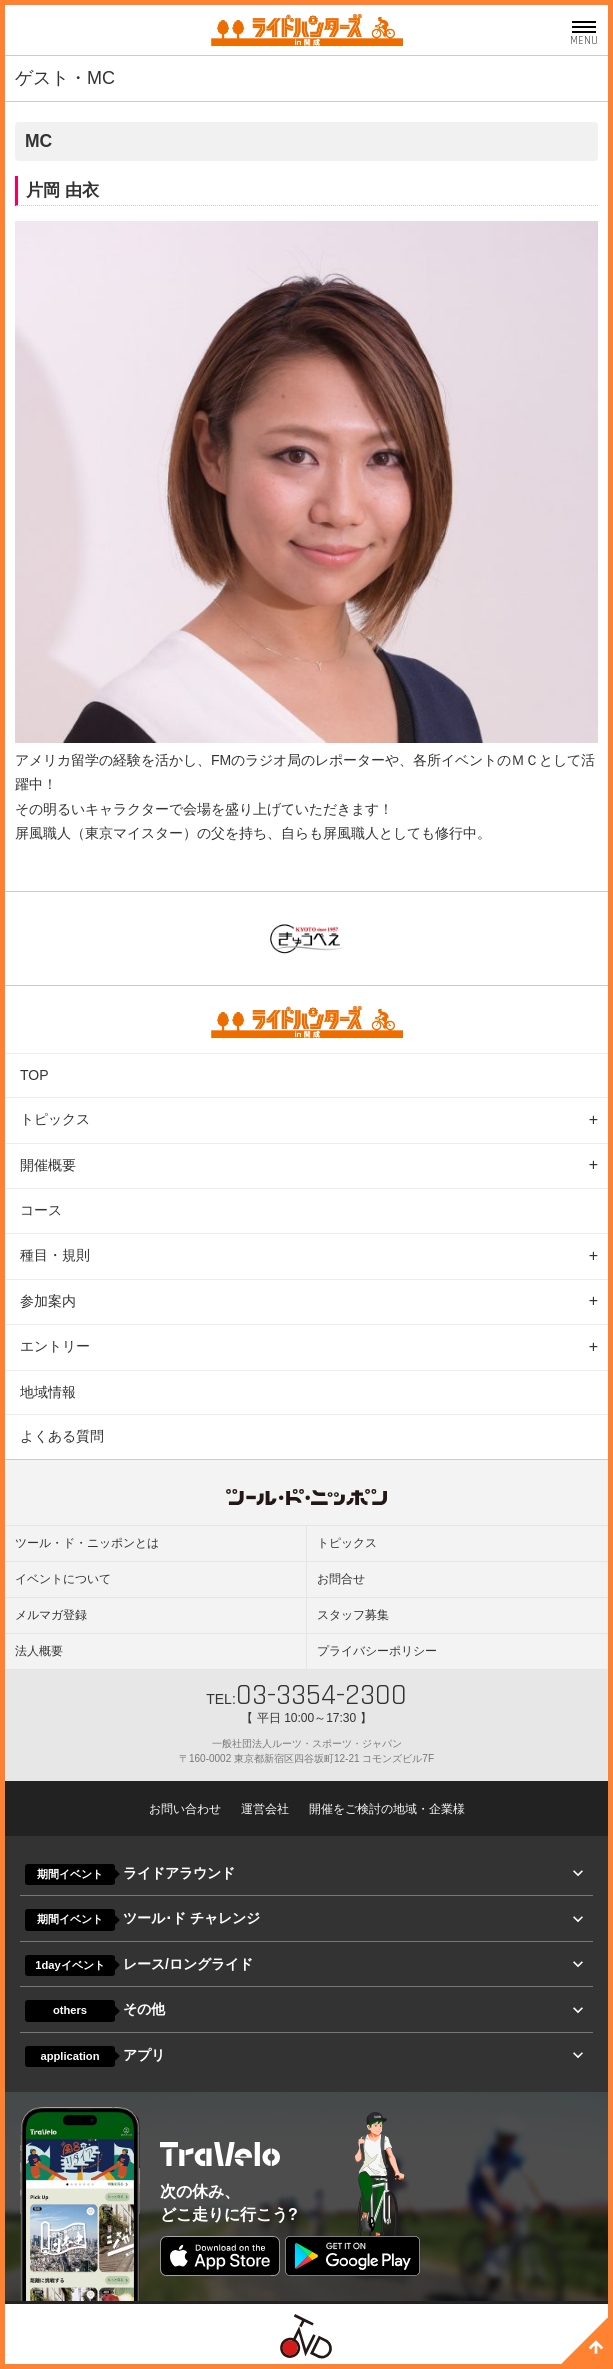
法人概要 (39, 1651)
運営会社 (265, 1809)
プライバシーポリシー (377, 1651)
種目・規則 (55, 1255)
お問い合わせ (185, 1809)
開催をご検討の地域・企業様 (387, 1809)
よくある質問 (62, 1436)
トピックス (55, 1119)
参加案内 (48, 1301)
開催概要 (48, 1165)
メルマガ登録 (51, 1615)
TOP (34, 1075)
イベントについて (63, 1579)
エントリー (55, 1346)
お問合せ (341, 1579)
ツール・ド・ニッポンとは (87, 1543)
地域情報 (48, 1392)
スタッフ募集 (353, 1615)
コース (41, 1210)
